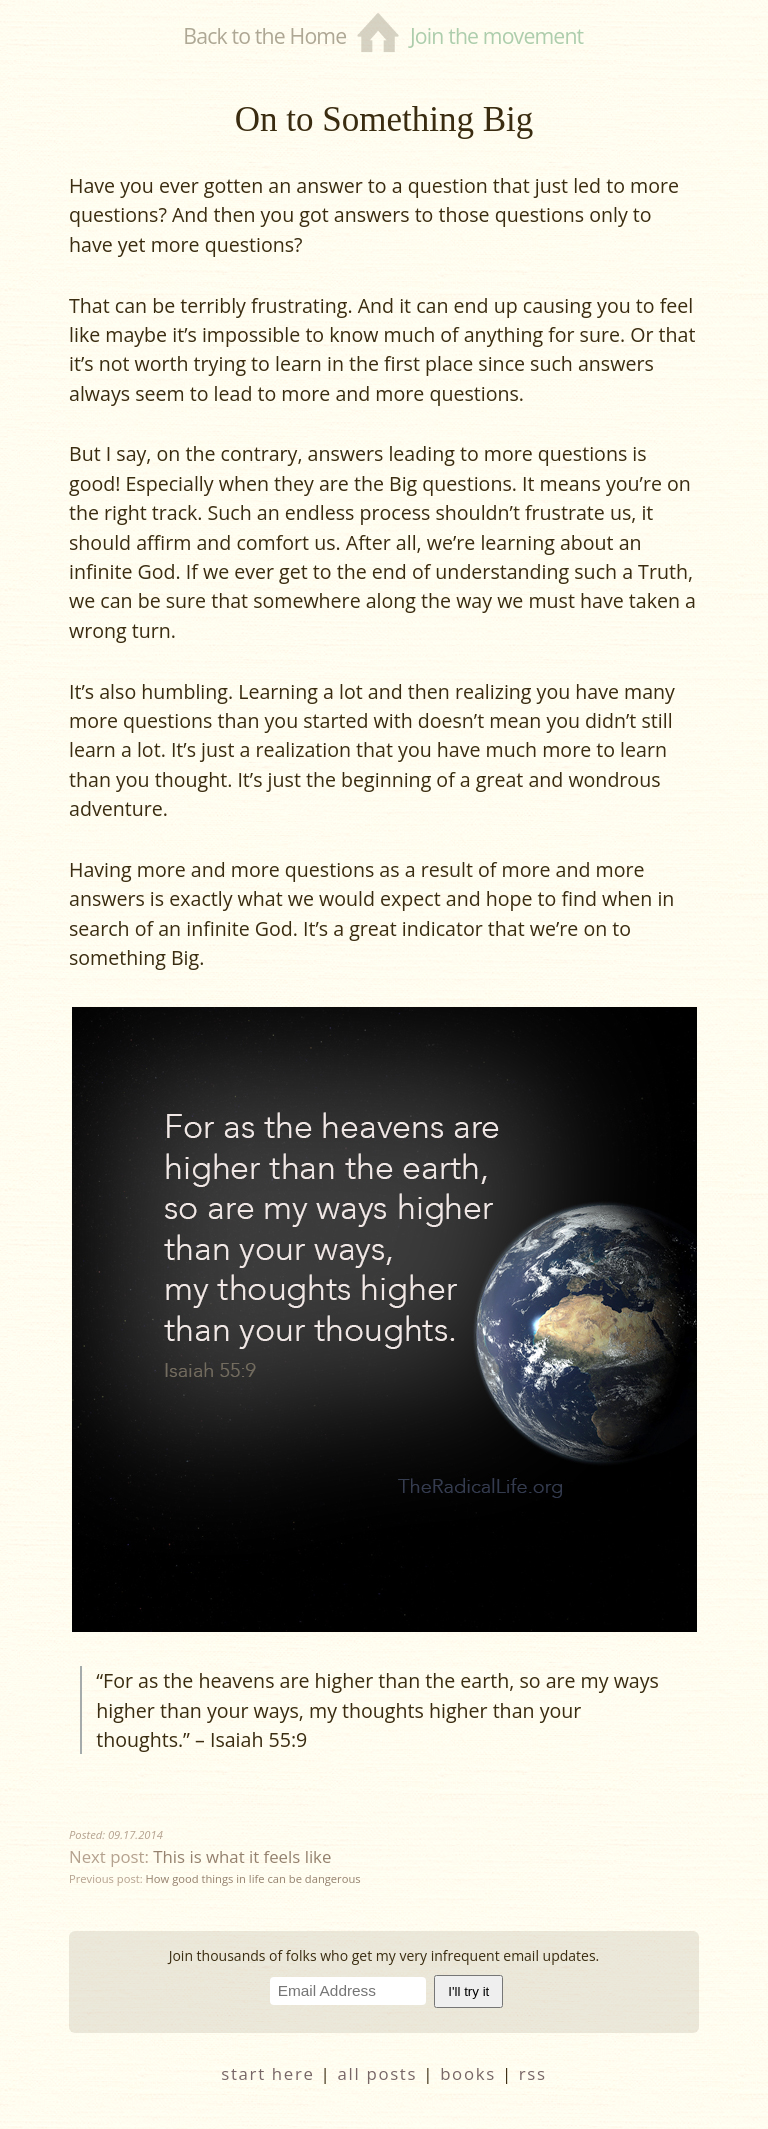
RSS (533, 2073)
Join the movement (496, 35)
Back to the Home (264, 35)
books (468, 2073)
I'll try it (468, 1991)
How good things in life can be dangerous (253, 1878)
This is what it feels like (242, 1856)
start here (267, 2073)
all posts (378, 2073)
